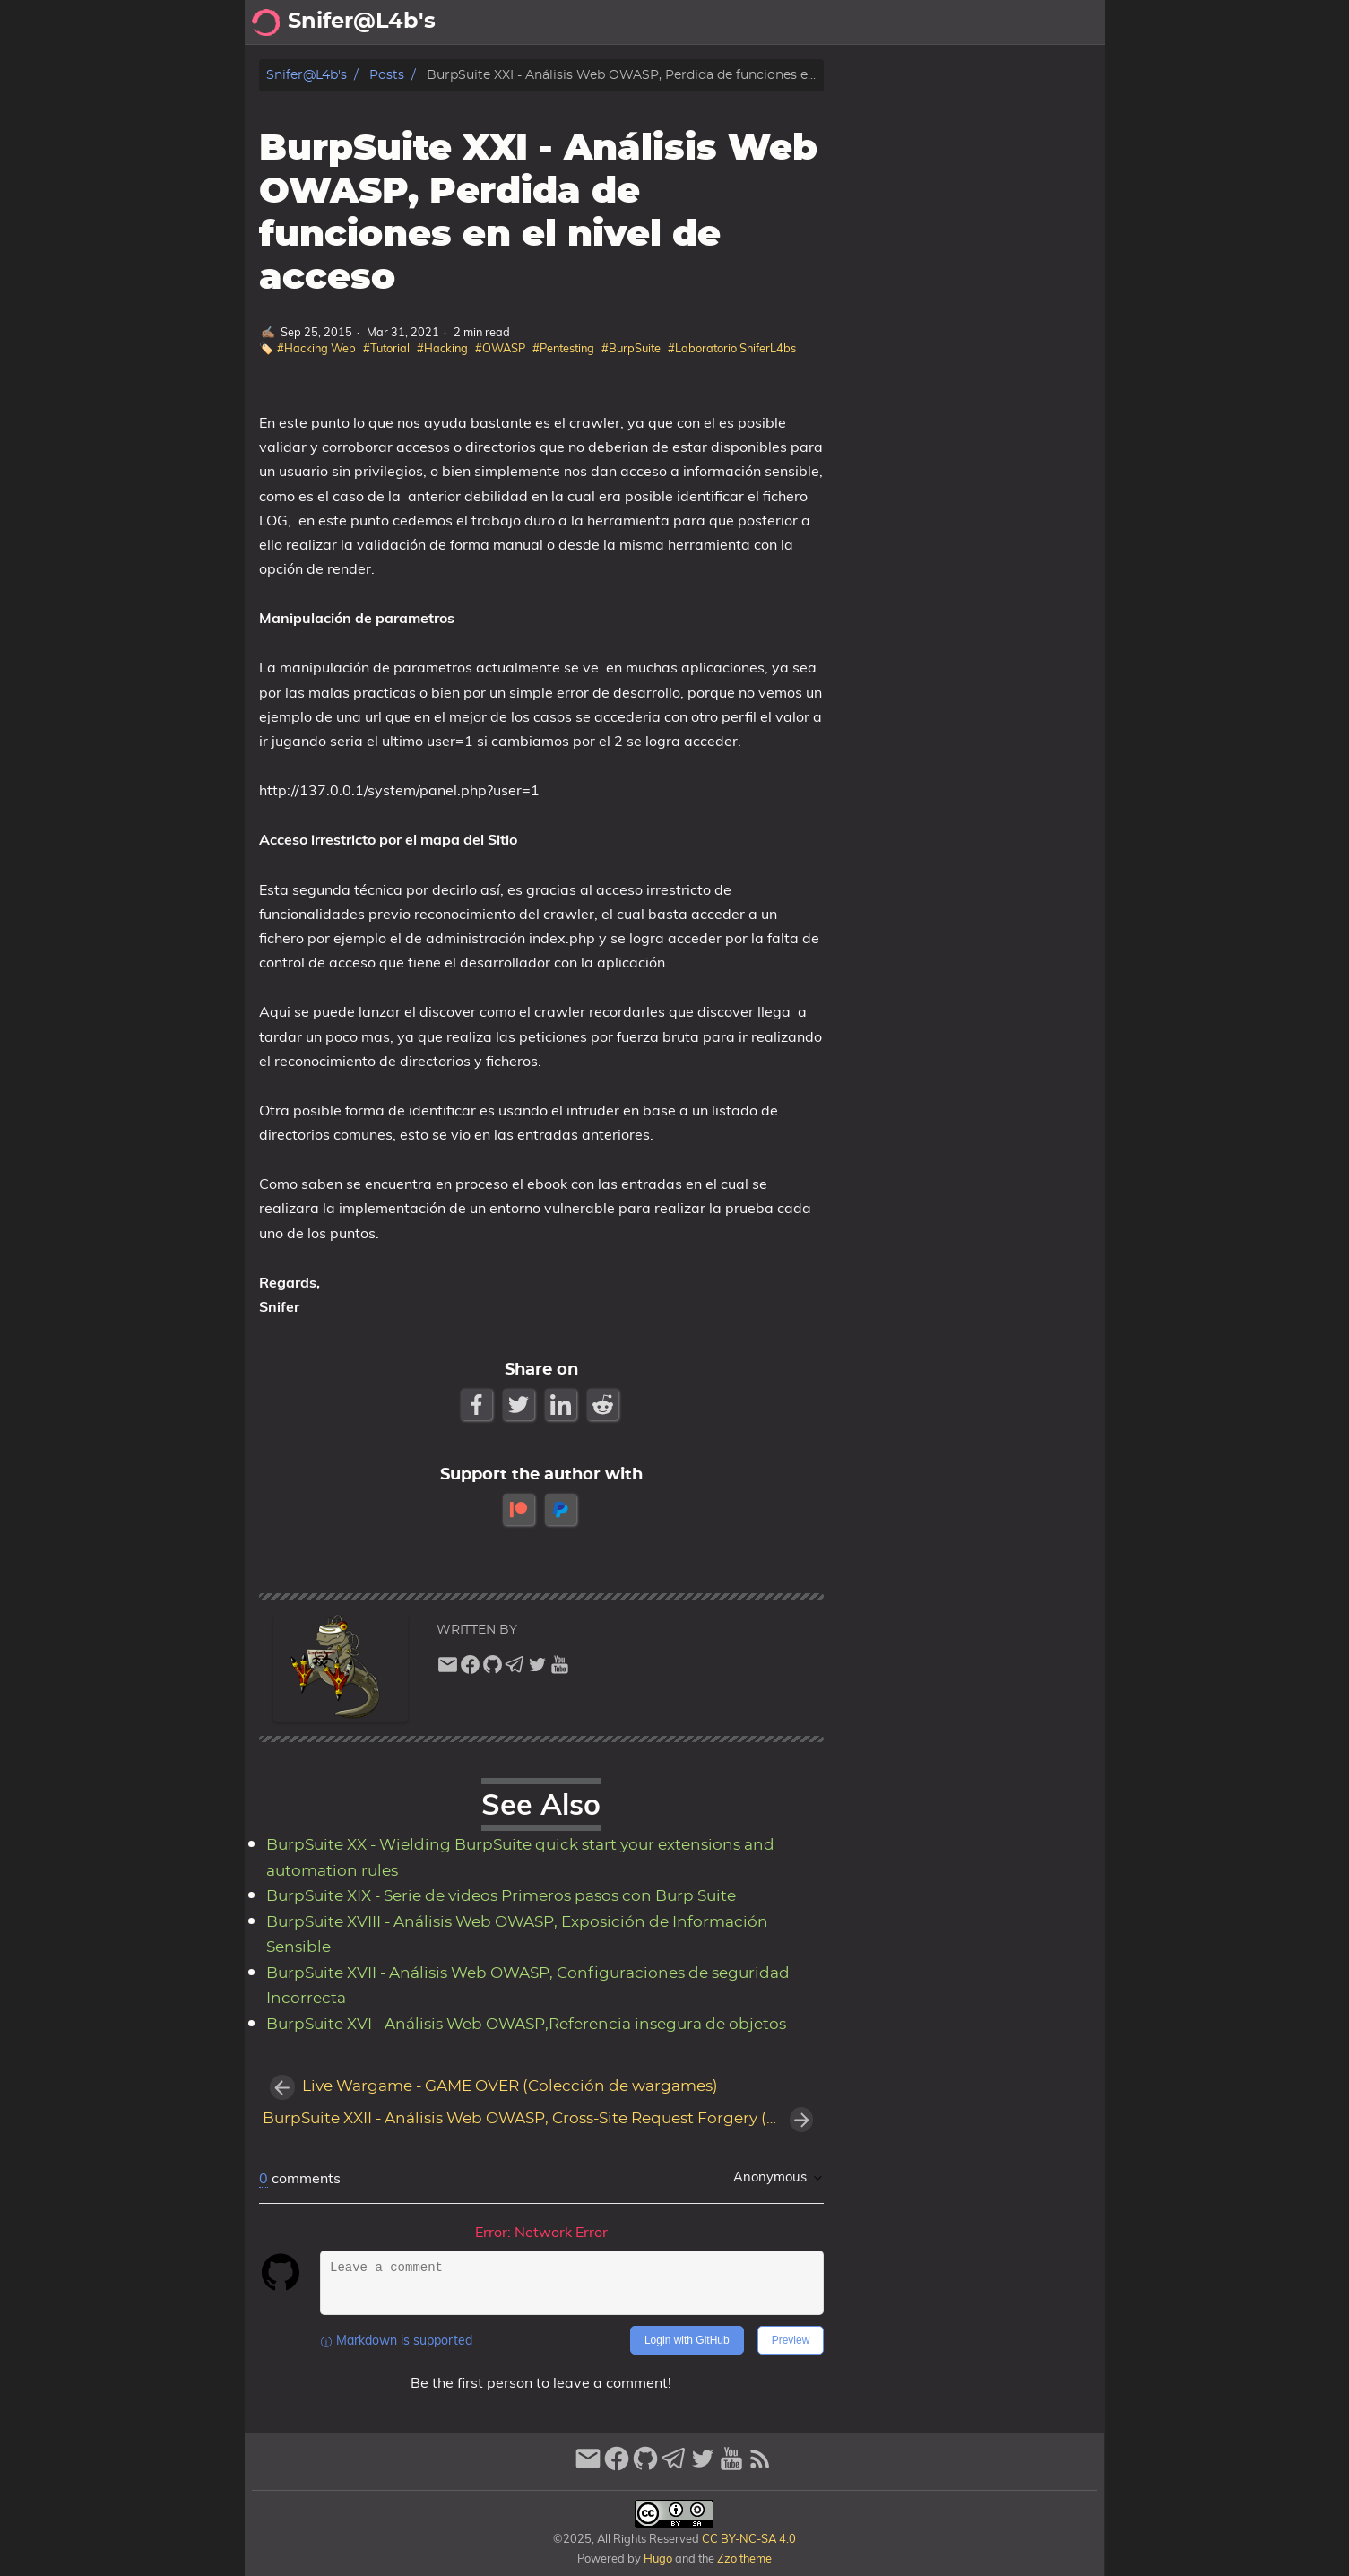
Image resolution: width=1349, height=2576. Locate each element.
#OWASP (500, 348)
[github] (492, 1669)
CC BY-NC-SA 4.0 (747, 2538)
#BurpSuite (631, 348)
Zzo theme (744, 2558)
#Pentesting (563, 348)
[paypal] (562, 1509)
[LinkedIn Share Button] (562, 1404)
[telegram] (515, 1669)
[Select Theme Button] (680, 22)
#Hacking (442, 348)
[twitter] (537, 1669)
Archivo (827, 22)
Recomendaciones (939, 22)
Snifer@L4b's (306, 75)
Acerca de (747, 22)
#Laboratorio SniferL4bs (732, 348)
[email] (448, 1669)
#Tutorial (386, 348)
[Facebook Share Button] (478, 1404)
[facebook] (470, 1669)
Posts (386, 75)
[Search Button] (635, 22)
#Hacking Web (316, 348)
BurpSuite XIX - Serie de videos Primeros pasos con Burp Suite (501, 1896)
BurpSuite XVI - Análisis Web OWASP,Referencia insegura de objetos (526, 2024)
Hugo (658, 2558)
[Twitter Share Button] (520, 1404)
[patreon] (520, 1509)
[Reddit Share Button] (604, 1404)
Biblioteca (1060, 22)
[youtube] (560, 1669)
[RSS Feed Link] (760, 2466)
